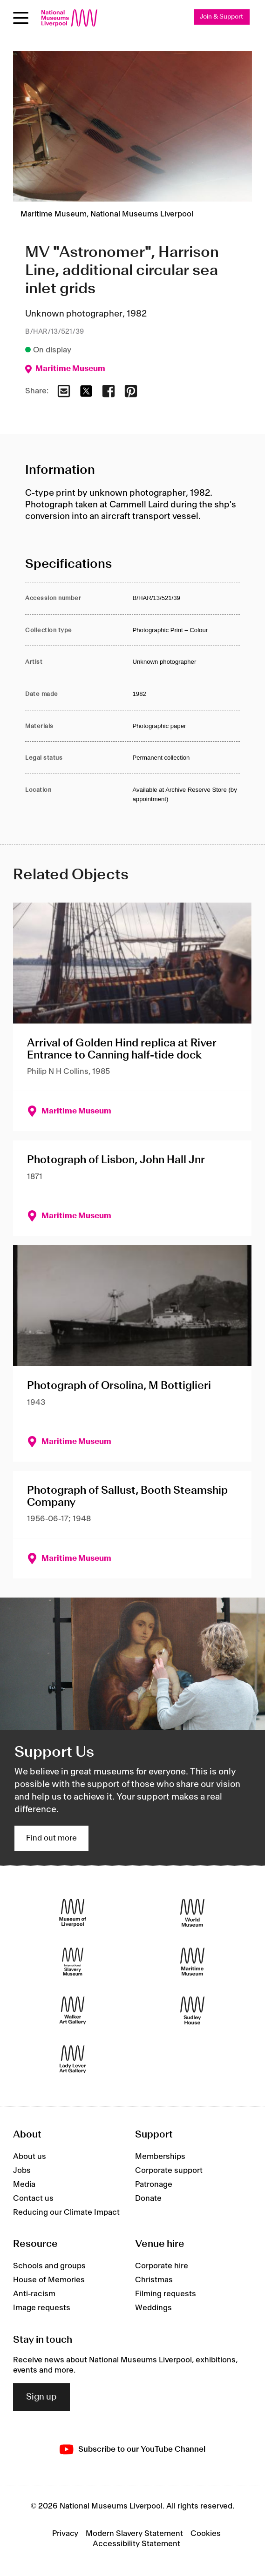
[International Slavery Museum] (72, 1961)
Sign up (41, 2397)
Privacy (65, 2533)
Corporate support (169, 2170)
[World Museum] (192, 1912)
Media (24, 2184)
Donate (148, 2198)
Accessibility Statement (136, 2544)
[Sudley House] (192, 2010)
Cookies (205, 2533)
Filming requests (165, 2294)
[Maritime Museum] (192, 1961)
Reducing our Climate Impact (66, 2212)
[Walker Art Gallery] (72, 2010)
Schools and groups (49, 2266)
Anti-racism (34, 2294)
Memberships (160, 2156)
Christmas (154, 2280)
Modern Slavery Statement (134, 2533)
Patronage (153, 2184)
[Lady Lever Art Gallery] (72, 2059)
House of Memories (49, 2280)
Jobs (22, 2170)
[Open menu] (20, 18)
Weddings (153, 2308)
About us (29, 2156)
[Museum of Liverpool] (72, 1912)
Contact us (33, 2198)
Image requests (41, 2308)
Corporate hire (161, 2266)
